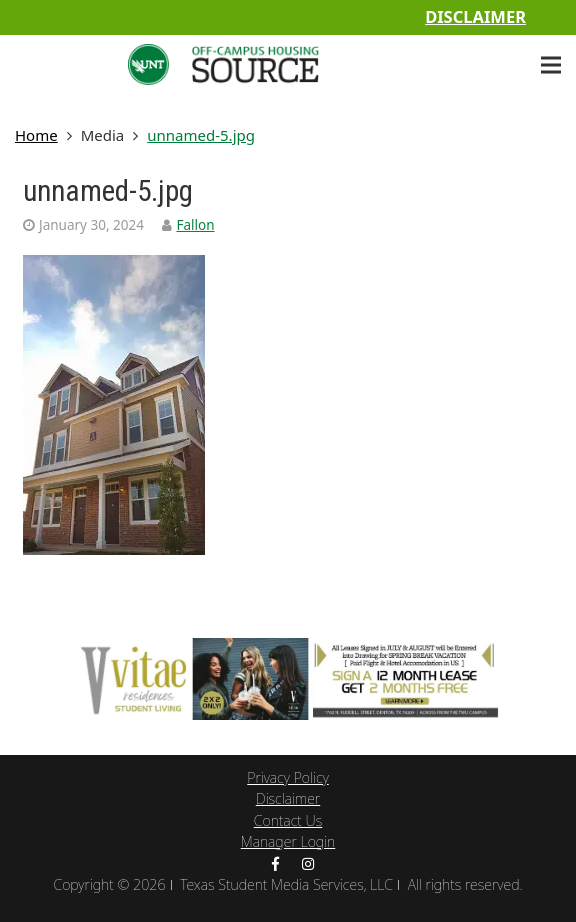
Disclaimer (475, 16)
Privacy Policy (287, 777)
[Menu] (551, 65)
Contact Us (288, 820)
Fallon (195, 225)
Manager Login (288, 841)
